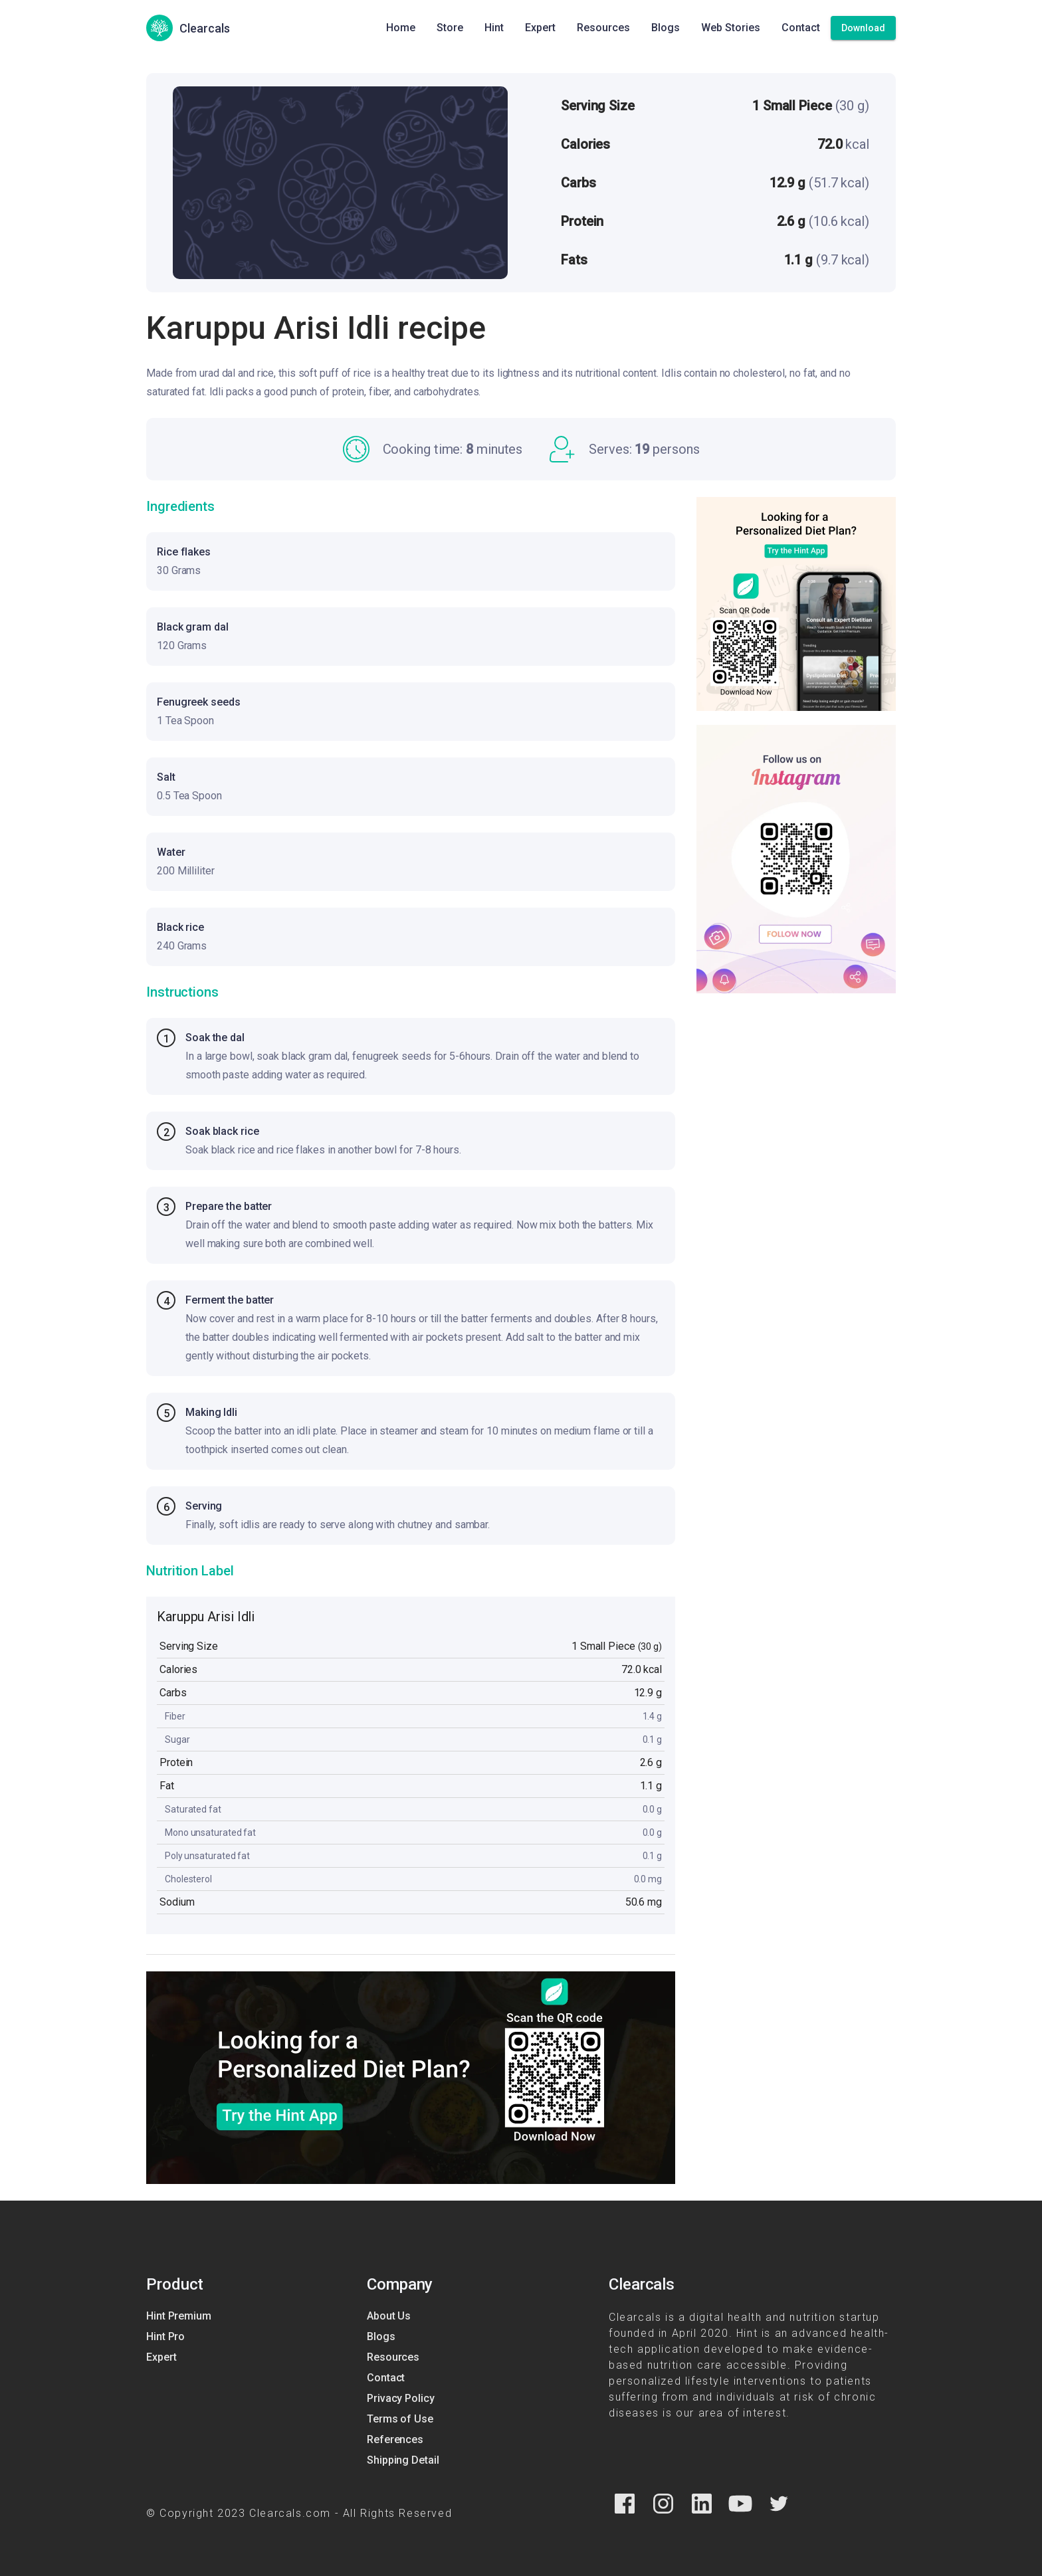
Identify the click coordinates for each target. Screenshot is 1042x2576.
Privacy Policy (401, 2398)
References (395, 2439)
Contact (801, 27)
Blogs (665, 27)
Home (400, 27)
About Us (389, 2316)
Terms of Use (400, 2419)
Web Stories (730, 27)
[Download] (863, 28)
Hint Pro (165, 2336)
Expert (540, 27)
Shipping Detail (403, 2460)
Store (450, 27)
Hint (494, 27)
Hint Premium (178, 2316)
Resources (603, 27)
